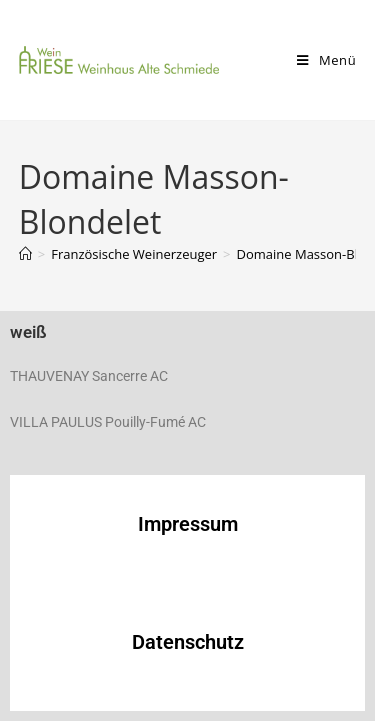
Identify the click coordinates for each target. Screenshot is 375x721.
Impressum (188, 524)
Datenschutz (188, 642)
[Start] (25, 254)
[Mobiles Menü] (326, 60)
